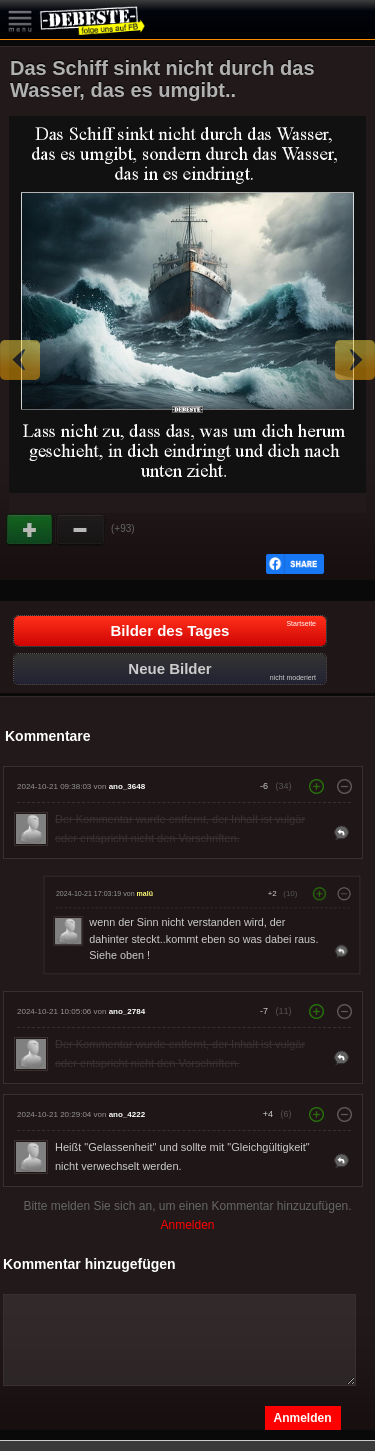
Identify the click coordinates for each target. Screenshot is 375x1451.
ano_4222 (127, 1114)
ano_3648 (127, 786)
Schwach (81, 530)
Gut (31, 530)
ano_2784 (127, 1011)
